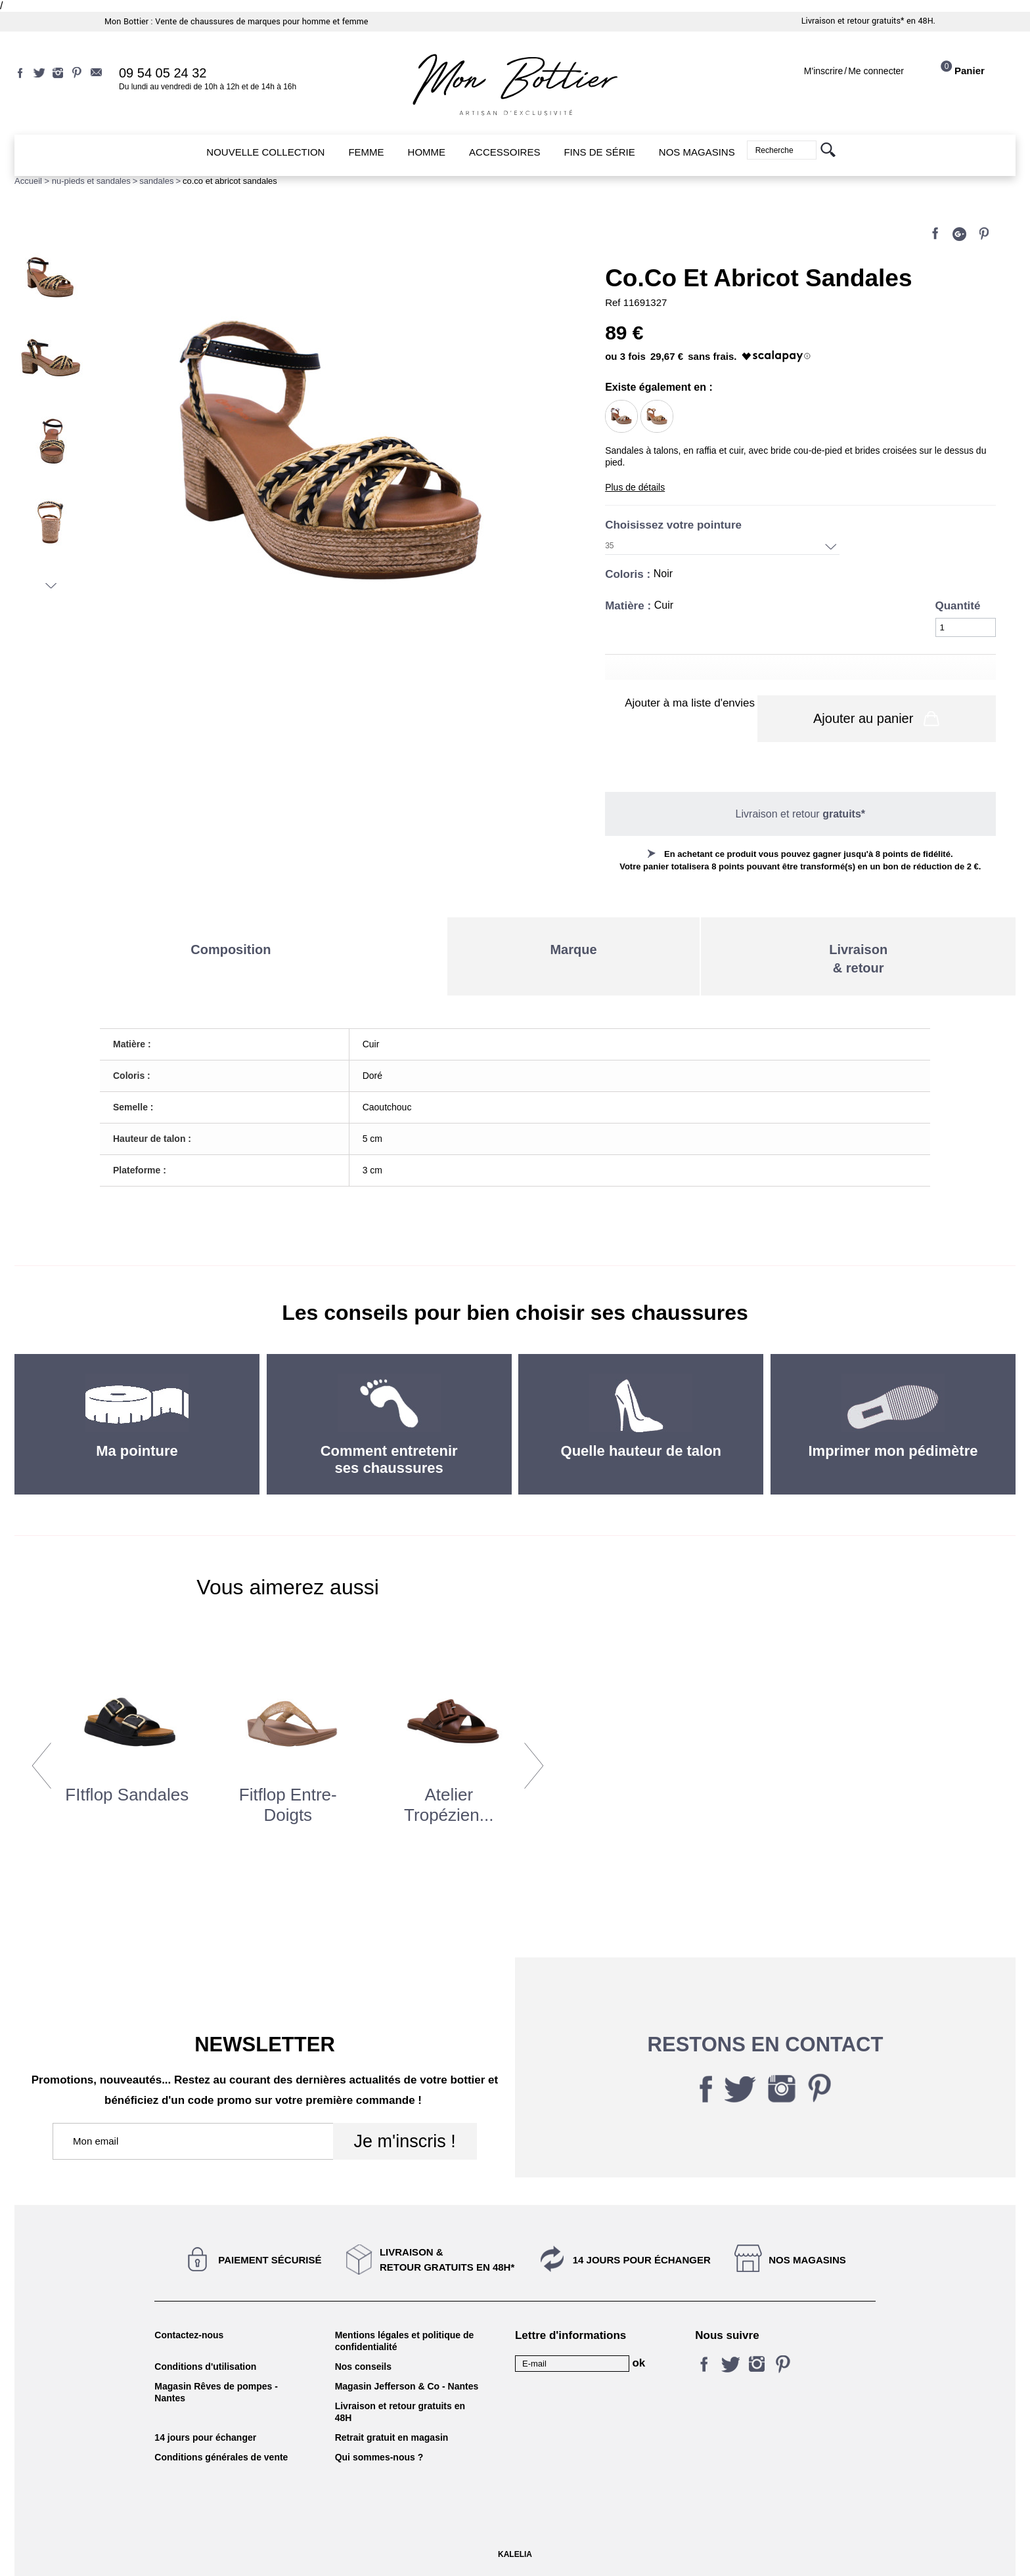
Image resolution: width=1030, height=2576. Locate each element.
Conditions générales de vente (221, 2454)
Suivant (50, 586)
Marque (573, 947)
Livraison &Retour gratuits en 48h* (447, 2257)
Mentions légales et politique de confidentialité (404, 2338)
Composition (230, 947)
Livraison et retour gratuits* (853, 21)
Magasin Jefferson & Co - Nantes (407, 2383)
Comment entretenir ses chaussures (389, 1457)
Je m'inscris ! (404, 2139)
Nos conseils (363, 2364)
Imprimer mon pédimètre (893, 1448)
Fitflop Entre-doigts (288, 1802)
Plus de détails (635, 487)
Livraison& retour (858, 956)
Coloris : (629, 574)
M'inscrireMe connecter (854, 71)
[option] (127, 1757)
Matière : (629, 606)
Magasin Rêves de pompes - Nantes (216, 2389)
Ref (614, 302)
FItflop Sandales (127, 1792)
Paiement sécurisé (269, 2257)
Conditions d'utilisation (205, 2364)
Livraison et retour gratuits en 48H (400, 2409)
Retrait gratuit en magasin (392, 2435)
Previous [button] (41, 1762)
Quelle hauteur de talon (641, 1448)
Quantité (958, 606)
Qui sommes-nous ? (379, 2454)
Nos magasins (807, 2257)
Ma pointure (137, 1448)
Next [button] (533, 1762)
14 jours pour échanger (642, 2257)
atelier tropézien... (448, 1802)
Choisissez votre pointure (675, 525)
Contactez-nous (188, 2332)
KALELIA (515, 2551)
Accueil (28, 181)
